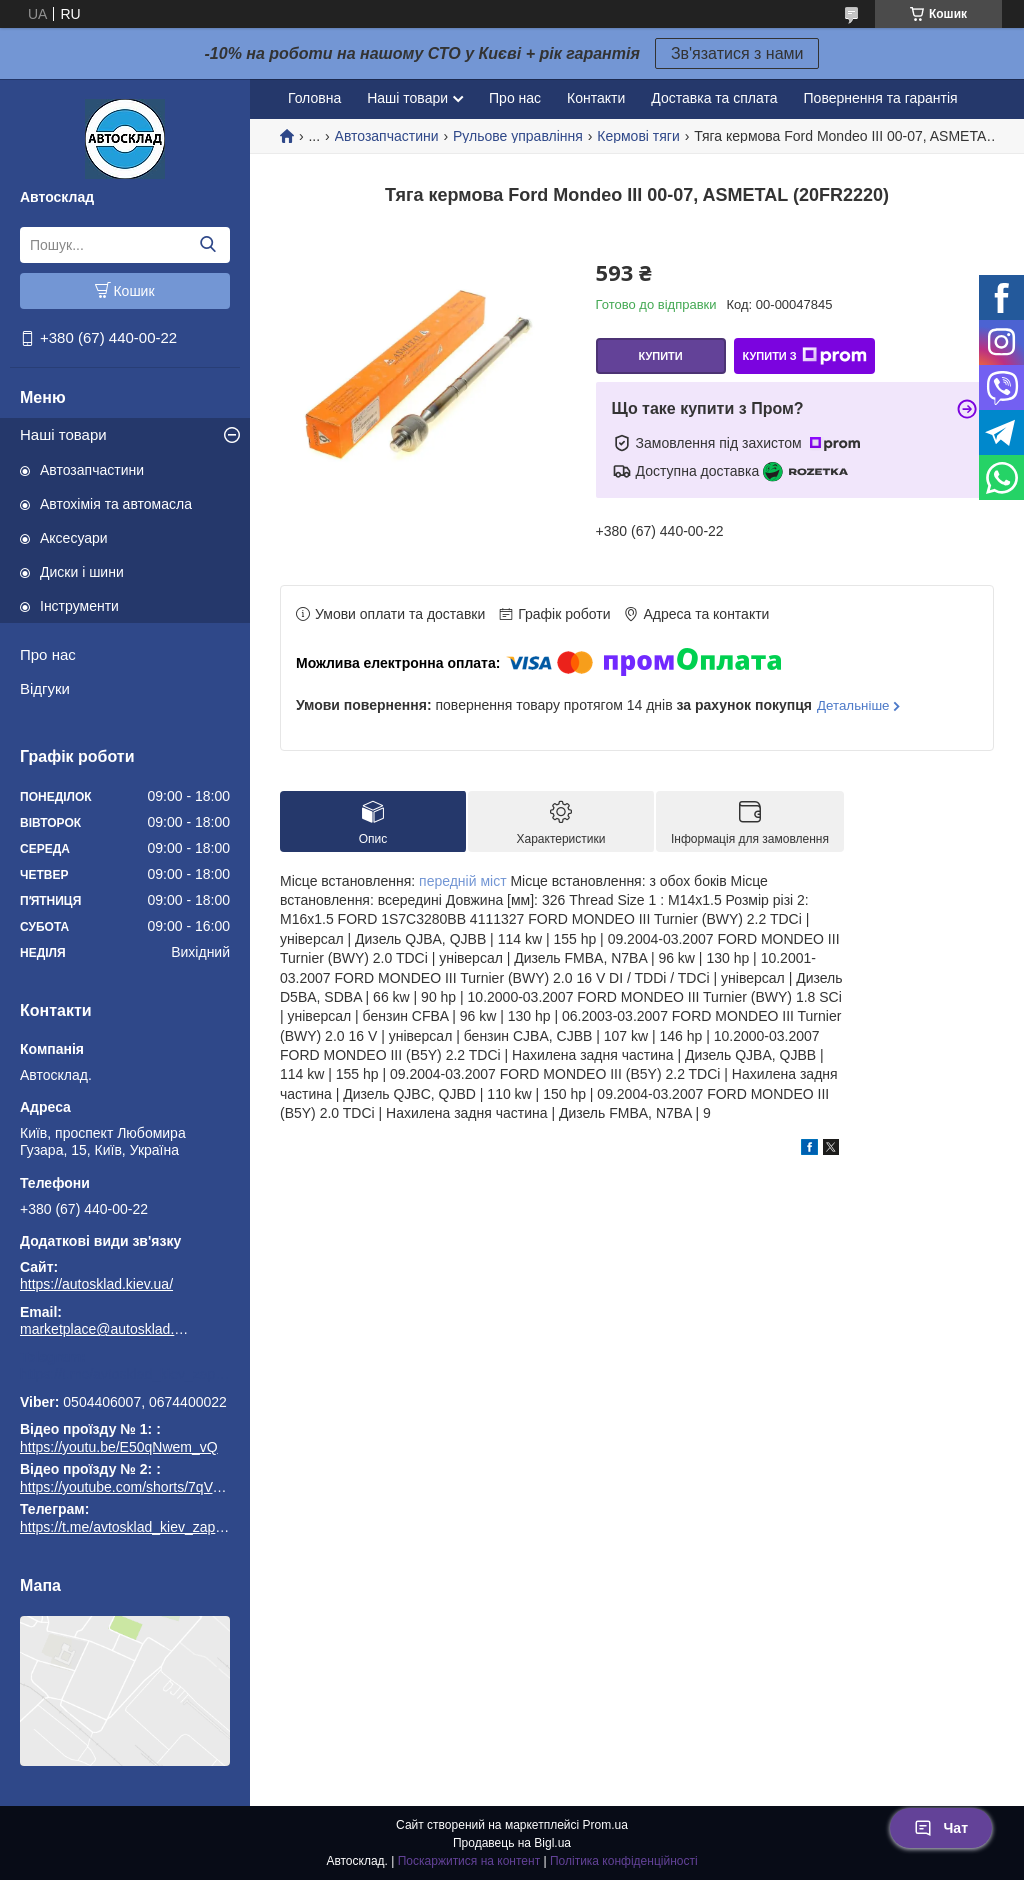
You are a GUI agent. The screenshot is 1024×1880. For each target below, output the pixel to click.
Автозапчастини (92, 470)
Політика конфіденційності (624, 1861)
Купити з (804, 356)
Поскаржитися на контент (469, 1861)
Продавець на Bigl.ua (512, 1843)
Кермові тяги (638, 136)
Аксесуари (74, 538)
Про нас (48, 654)
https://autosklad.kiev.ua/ (96, 1284)
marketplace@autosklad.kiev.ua (105, 1329)
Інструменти (79, 606)
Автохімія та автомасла (116, 504)
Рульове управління (518, 136)
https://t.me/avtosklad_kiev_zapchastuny (125, 1374)
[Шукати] (207, 245)
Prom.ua (605, 1825)
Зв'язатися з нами (737, 53)
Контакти (596, 98)
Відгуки (45, 688)
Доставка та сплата (714, 98)
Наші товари (63, 434)
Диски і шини (82, 572)
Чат (941, 1828)
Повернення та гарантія (881, 98)
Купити (660, 356)
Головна (314, 98)
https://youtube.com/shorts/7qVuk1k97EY (148, 1487)
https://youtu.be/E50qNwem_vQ (119, 1447)
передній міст (463, 881)
